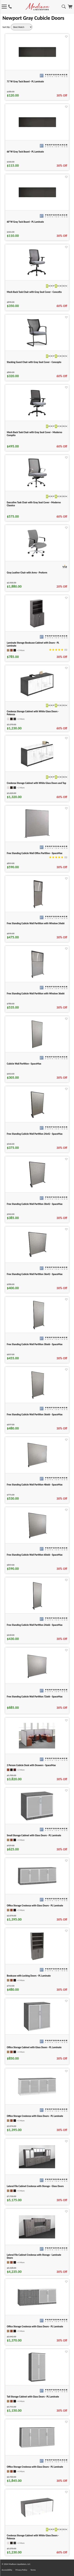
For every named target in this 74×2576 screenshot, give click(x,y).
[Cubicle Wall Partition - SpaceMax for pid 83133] (37, 1048)
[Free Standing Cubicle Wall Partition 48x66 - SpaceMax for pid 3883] (37, 1469)
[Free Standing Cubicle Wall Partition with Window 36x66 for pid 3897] (37, 978)
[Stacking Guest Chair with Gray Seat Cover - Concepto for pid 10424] (37, 346)
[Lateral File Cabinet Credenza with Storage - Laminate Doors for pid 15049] (37, 2237)
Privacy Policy (21, 2570)
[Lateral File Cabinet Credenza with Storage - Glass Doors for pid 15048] (37, 2167)
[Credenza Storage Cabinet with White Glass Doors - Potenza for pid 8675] (37, 697)
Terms (33, 2570)
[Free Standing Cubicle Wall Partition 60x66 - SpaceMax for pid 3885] (37, 1539)
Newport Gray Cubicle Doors (33, 18)
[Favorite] (66, 37)
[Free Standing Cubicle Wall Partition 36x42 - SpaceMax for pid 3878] (37, 1258)
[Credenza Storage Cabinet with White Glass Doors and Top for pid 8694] (37, 767)
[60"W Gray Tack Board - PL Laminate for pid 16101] (37, 197)
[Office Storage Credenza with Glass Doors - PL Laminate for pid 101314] (37, 2305)
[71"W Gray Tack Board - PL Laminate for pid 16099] (37, 56)
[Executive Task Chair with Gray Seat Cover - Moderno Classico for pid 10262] (37, 486)
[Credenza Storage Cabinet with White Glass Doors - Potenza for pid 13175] (37, 2517)
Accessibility (7, 2570)
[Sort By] (21, 27)
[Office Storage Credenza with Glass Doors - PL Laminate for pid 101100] (37, 2095)
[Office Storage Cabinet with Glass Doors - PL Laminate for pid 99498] (37, 2030)
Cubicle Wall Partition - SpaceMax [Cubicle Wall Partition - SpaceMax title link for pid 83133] (24, 1063)
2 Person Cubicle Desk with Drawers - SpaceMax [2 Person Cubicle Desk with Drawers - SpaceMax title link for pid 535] (31, 1765)
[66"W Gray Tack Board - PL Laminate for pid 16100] (37, 126)
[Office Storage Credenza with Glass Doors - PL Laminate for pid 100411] (37, 2447)
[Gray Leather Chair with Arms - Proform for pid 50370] (37, 557)
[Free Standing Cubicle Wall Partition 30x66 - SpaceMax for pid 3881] (37, 1328)
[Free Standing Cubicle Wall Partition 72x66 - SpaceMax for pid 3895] (37, 1679)
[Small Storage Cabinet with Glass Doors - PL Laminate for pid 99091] (37, 1819)
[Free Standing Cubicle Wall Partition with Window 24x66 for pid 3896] (37, 907)
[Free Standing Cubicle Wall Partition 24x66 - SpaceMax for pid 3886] (37, 1609)
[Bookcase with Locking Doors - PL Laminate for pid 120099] (37, 1960)
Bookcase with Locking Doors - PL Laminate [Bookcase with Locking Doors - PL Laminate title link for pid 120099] (29, 1975)
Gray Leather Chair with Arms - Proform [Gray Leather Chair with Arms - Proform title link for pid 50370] (27, 572)
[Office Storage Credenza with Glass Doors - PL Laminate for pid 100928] (37, 1884)
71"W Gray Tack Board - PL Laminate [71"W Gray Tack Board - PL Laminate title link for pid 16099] (25, 81)
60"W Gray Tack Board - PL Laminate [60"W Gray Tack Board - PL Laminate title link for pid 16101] (25, 221)
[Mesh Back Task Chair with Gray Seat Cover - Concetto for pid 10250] (37, 276)
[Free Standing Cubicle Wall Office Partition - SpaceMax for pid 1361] (37, 837)
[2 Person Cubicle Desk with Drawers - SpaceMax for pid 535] (37, 1747)
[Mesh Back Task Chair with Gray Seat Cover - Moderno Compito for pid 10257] (37, 416)
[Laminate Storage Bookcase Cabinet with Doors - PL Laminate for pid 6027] (37, 627)
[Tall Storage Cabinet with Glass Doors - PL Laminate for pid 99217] (37, 2381)
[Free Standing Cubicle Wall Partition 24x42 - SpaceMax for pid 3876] (37, 1118)
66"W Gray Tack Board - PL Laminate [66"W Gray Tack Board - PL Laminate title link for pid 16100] (25, 151)
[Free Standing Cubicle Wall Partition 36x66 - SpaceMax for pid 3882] (37, 1398)
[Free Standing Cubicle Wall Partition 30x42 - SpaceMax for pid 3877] (37, 1188)
